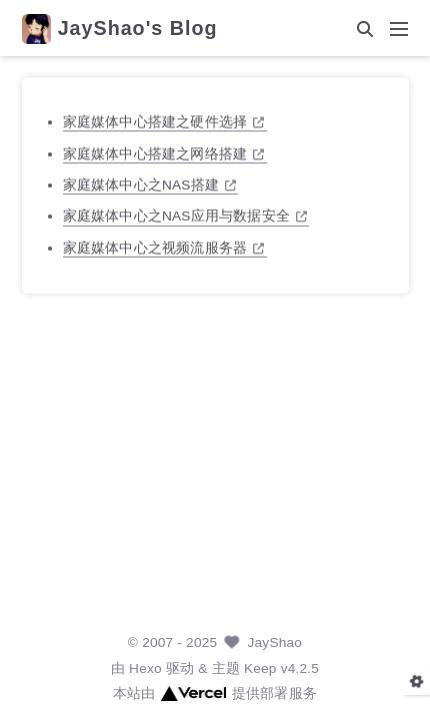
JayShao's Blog (138, 29)
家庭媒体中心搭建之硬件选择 (163, 121)
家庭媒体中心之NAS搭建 (149, 184)
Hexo (145, 668)
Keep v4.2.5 (281, 668)
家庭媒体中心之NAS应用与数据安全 (185, 215)
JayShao (275, 642)
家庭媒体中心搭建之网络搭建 (163, 152)
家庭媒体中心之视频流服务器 (163, 247)
